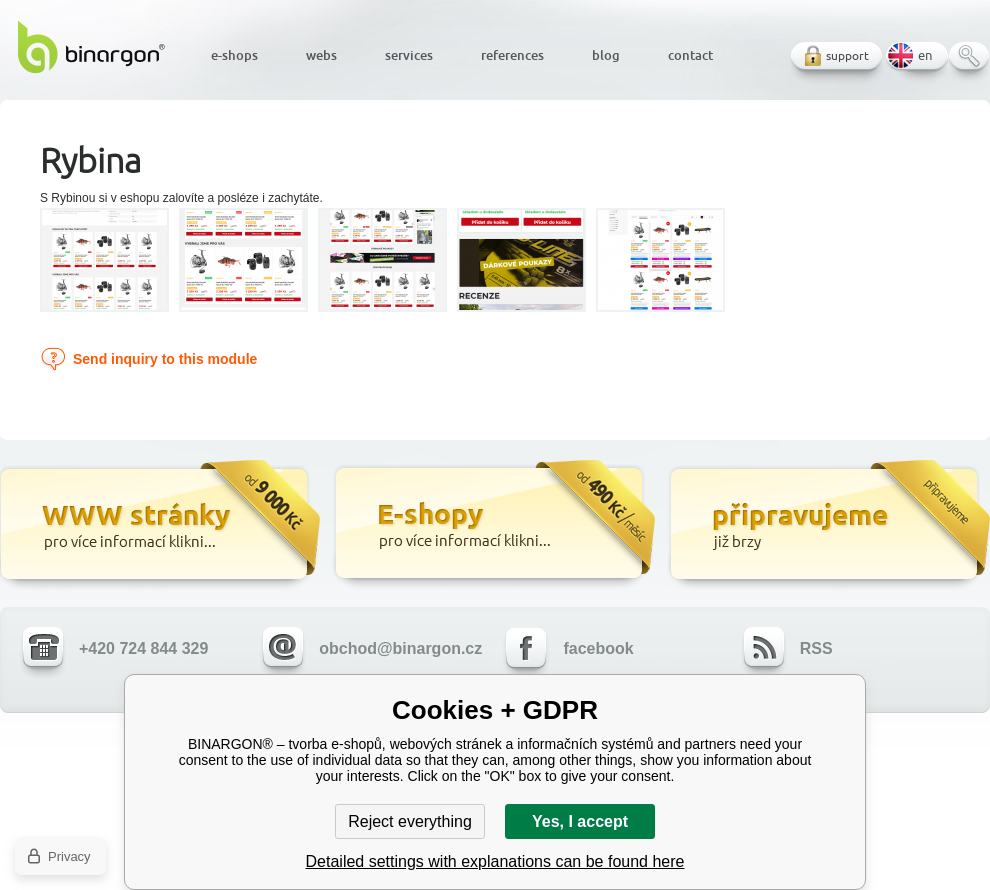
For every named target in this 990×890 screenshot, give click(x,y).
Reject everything (410, 821)
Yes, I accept (580, 821)
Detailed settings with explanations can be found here (495, 861)
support (847, 55)
